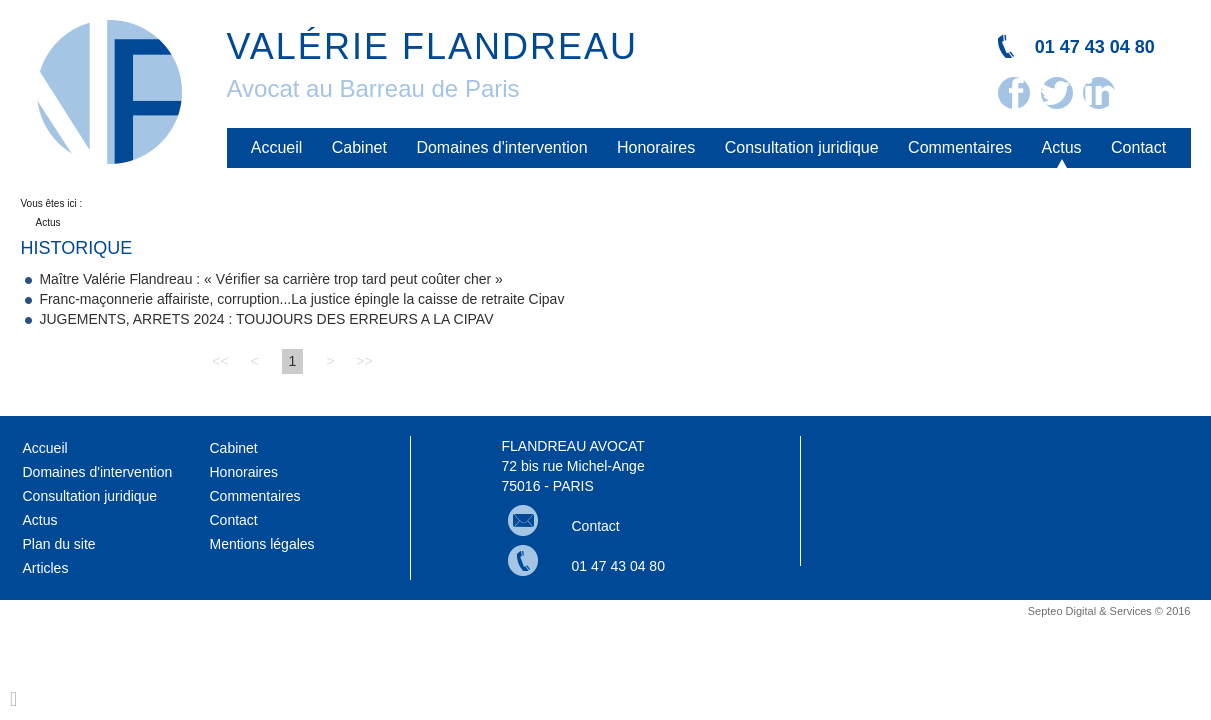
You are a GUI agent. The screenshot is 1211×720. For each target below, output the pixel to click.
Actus (1062, 147)
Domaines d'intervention (501, 147)
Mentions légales (262, 544)
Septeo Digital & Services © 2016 (1109, 611)
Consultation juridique (802, 147)
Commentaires (960, 147)
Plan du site (59, 544)
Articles (46, 568)
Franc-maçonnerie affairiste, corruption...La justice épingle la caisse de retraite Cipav (301, 299)
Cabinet (359, 147)
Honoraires (656, 147)
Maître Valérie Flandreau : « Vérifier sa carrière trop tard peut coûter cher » (271, 279)
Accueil (277, 147)
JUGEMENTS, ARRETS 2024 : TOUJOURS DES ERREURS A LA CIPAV (266, 319)
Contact (1138, 147)
